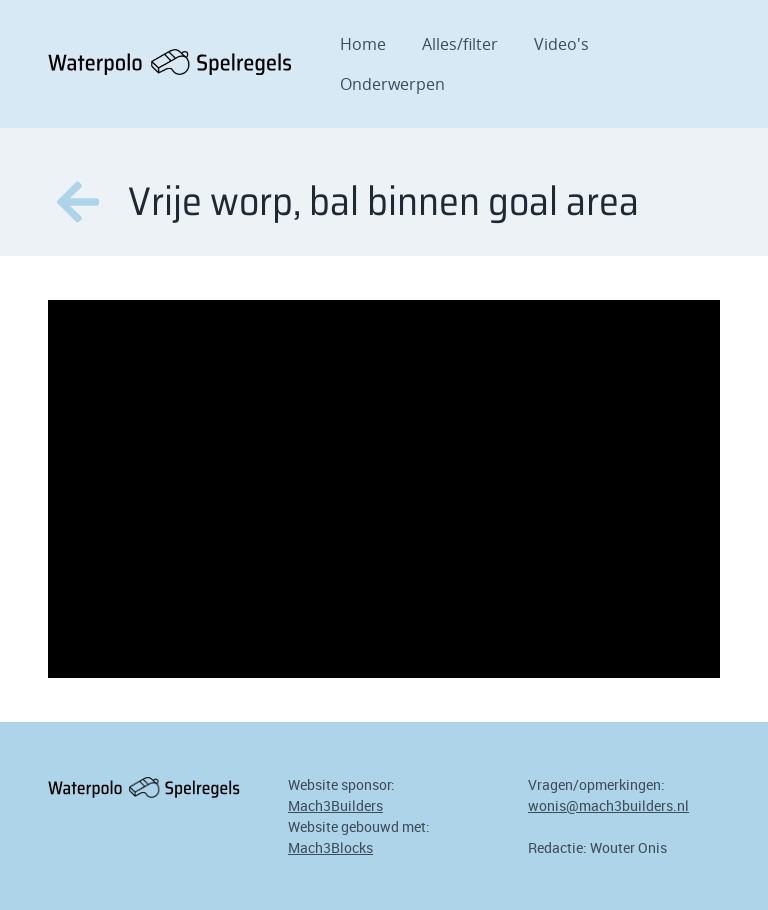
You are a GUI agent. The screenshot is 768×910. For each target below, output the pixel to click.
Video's (561, 44)
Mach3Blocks (330, 847)
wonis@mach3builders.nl (608, 805)
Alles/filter (460, 44)
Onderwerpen (392, 84)
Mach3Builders (335, 805)
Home (363, 44)
